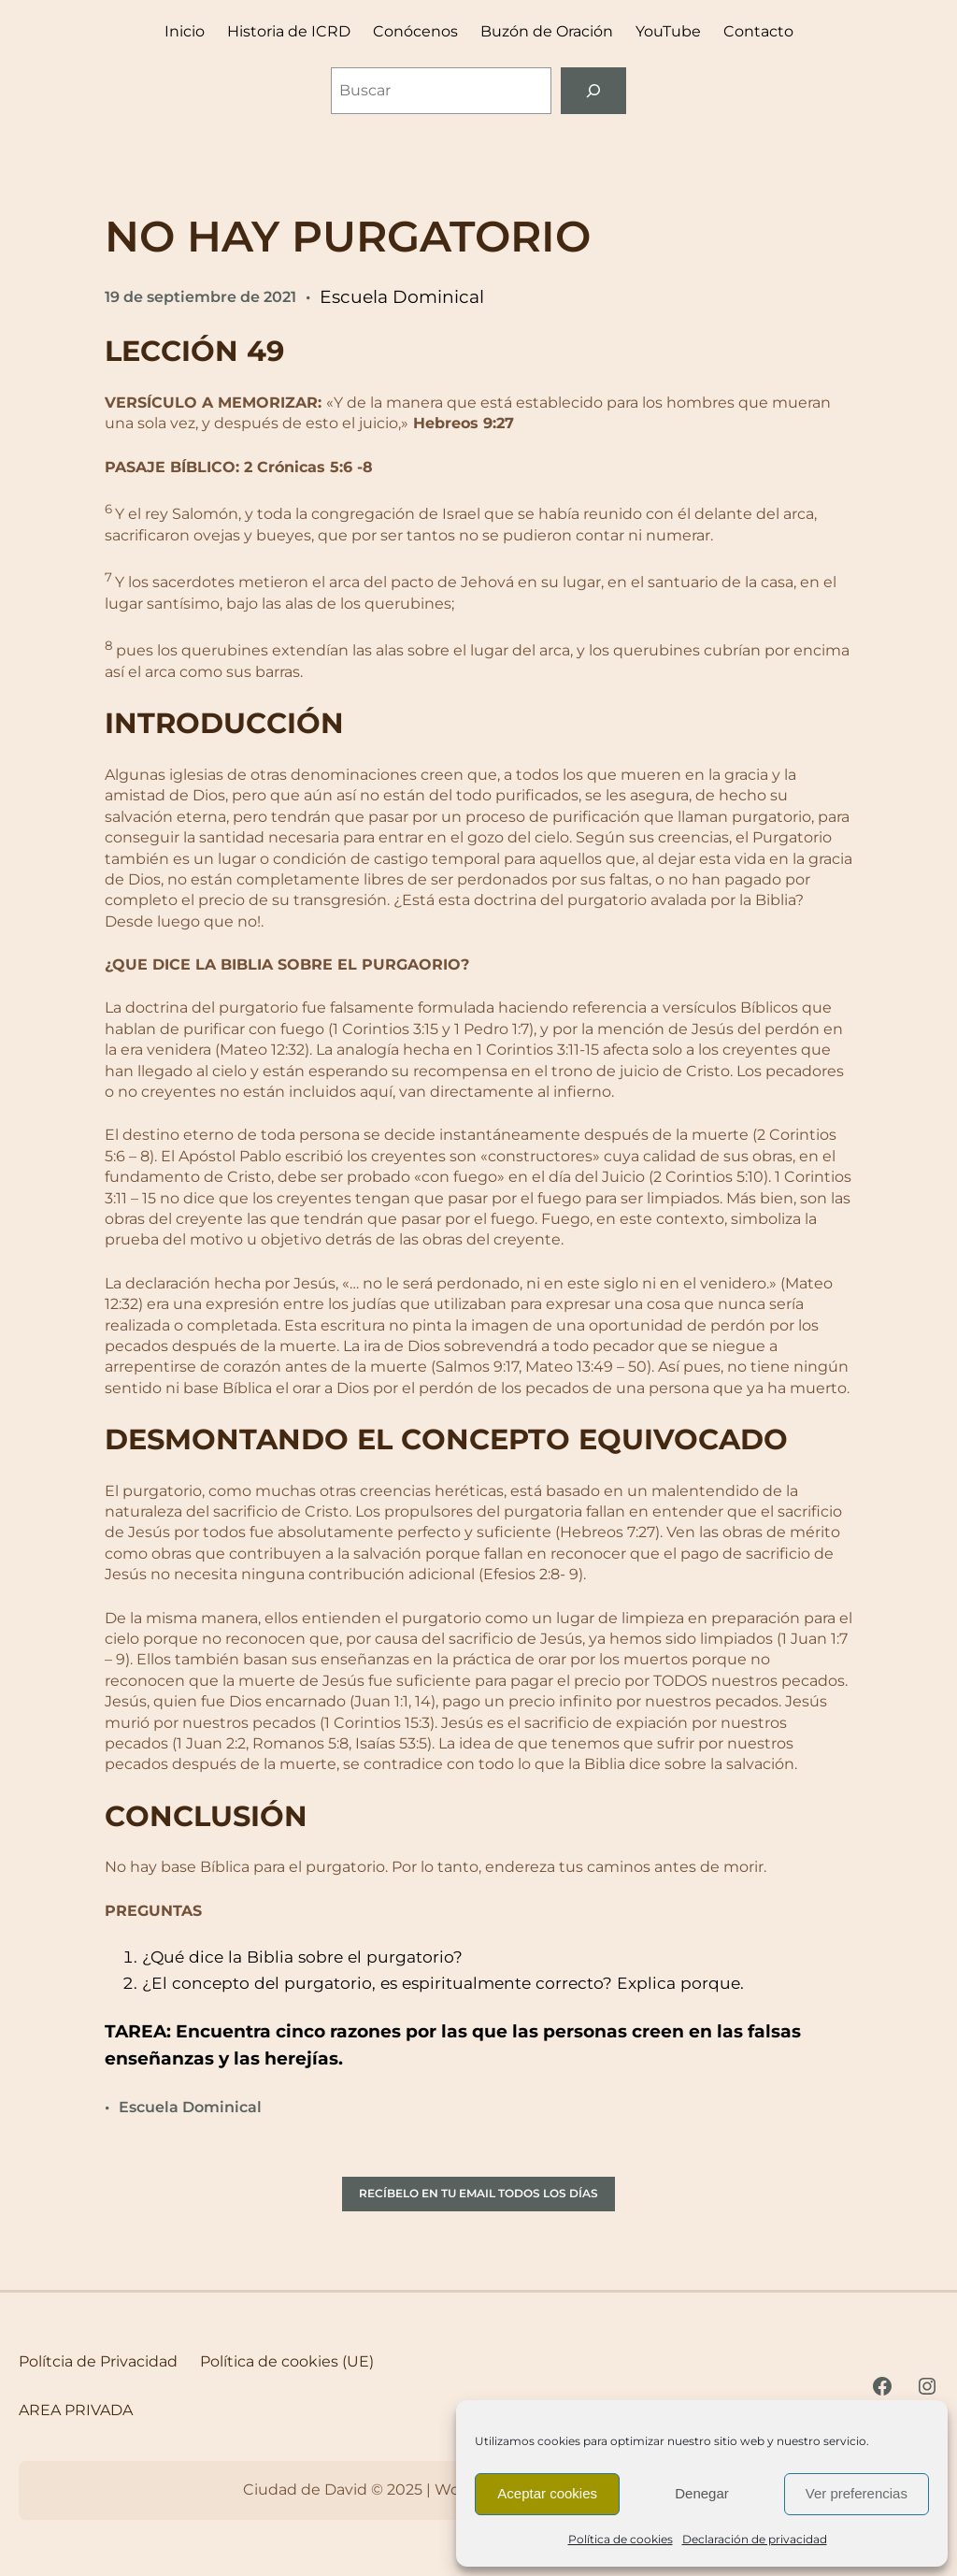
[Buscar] (594, 90)
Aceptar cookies (547, 2493)
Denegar (702, 2493)
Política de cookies (620, 2539)
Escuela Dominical (402, 297)
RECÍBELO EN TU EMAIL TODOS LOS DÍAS (478, 2193)
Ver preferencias (856, 2493)
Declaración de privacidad (754, 2539)
